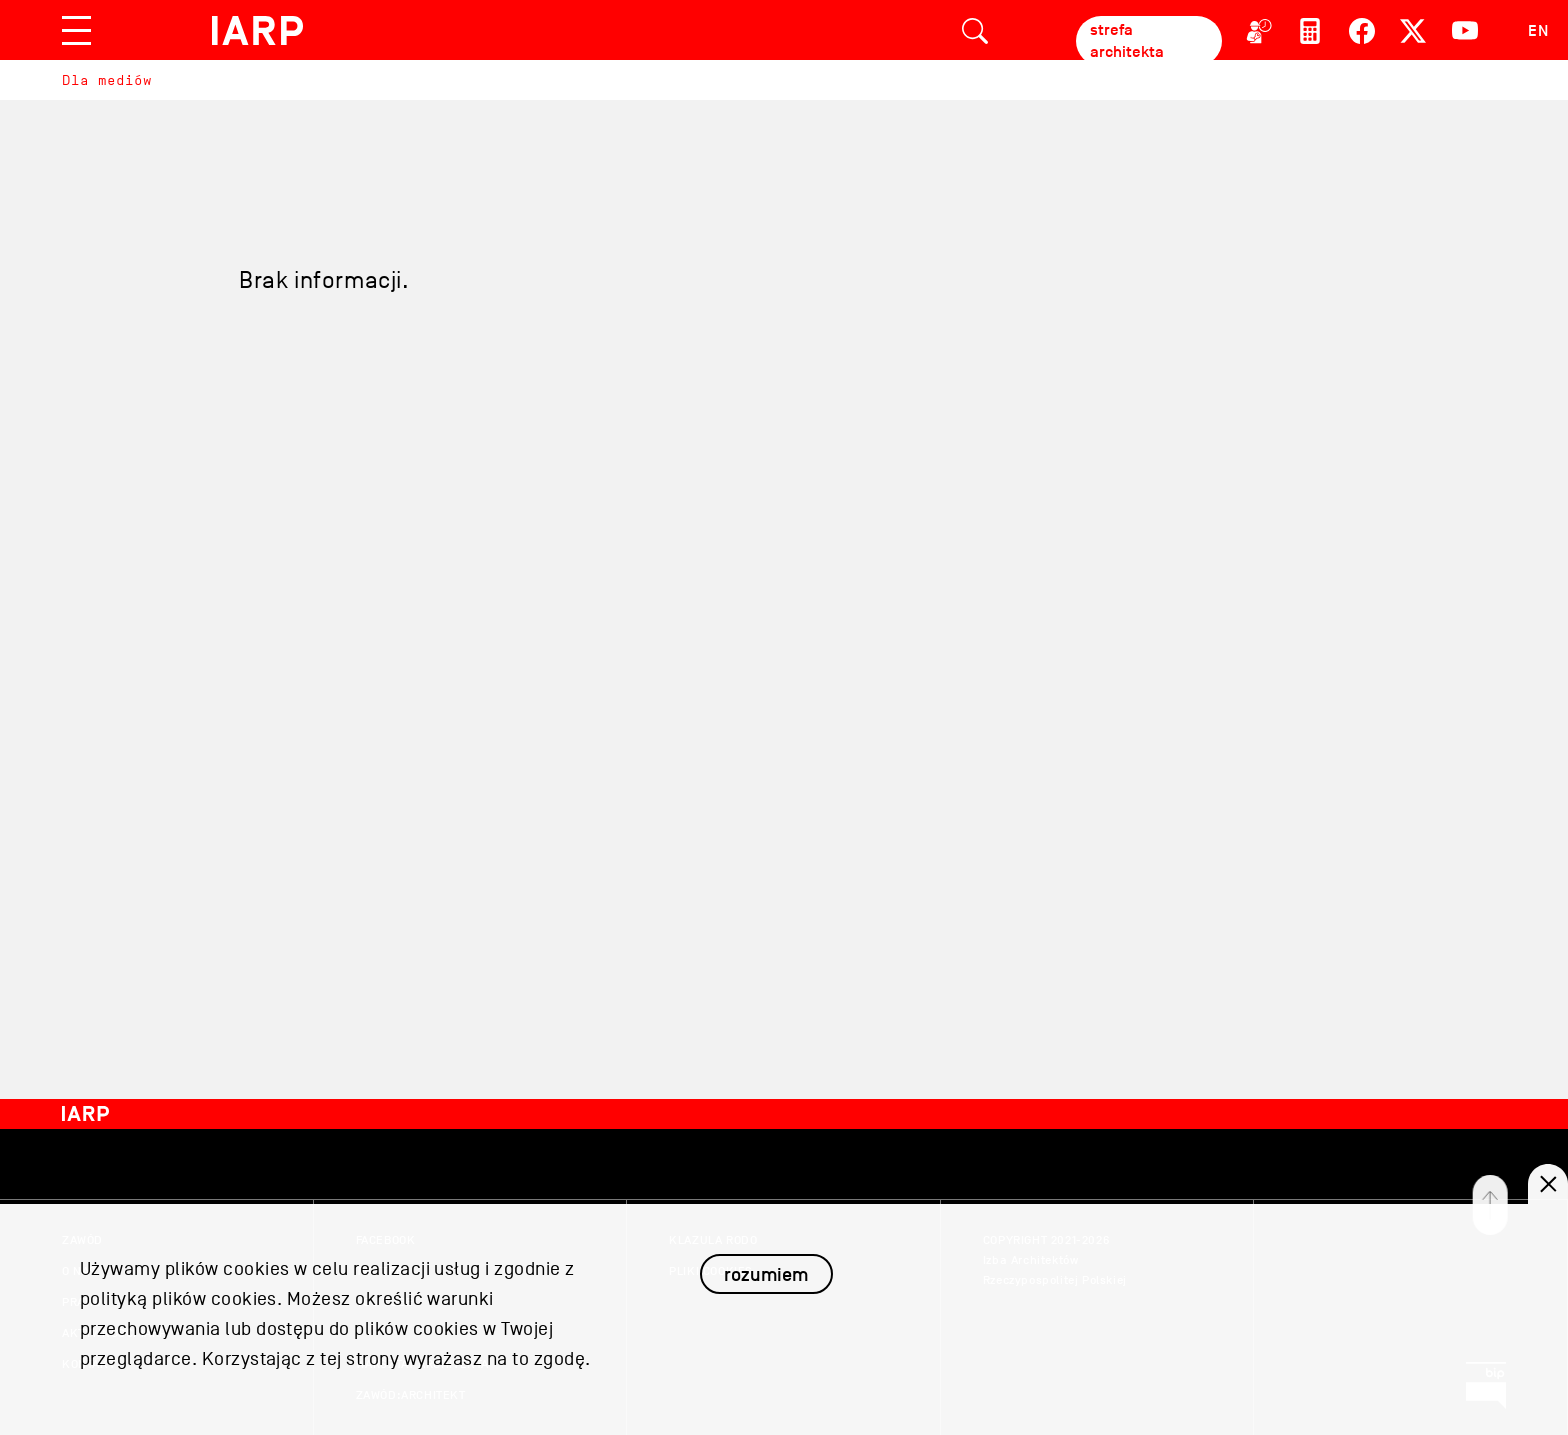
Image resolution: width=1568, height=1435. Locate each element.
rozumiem (766, 1288)
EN (1538, 31)
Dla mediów (107, 80)
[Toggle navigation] (76, 30)
